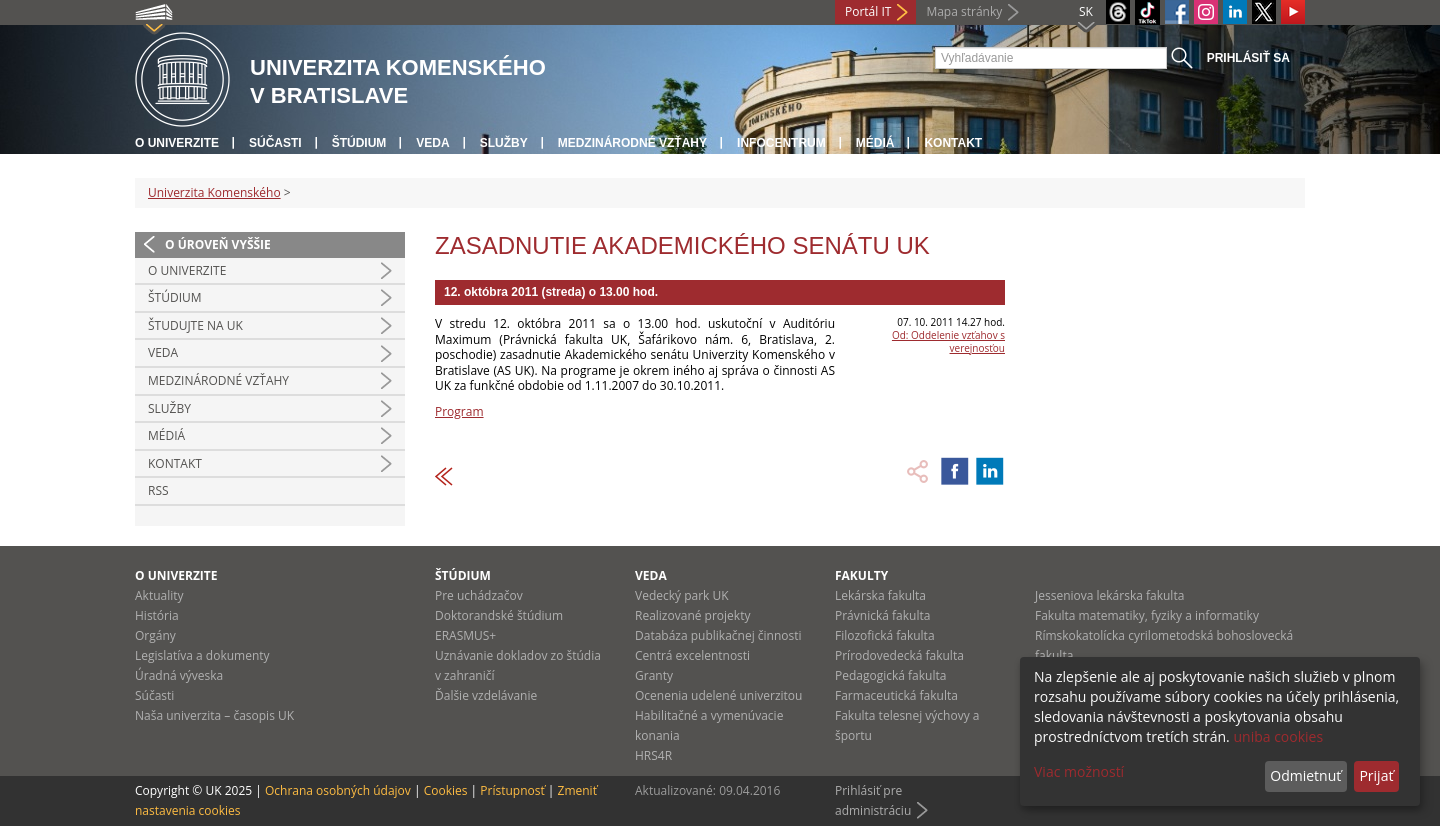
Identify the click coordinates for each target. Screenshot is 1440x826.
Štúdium (359, 143)
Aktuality (159, 595)
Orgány (155, 635)
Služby (504, 143)
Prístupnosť (512, 790)
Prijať (1376, 775)
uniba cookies (1278, 736)
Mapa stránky (964, 11)
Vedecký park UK (682, 595)
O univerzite (177, 143)
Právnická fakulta (882, 615)
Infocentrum (781, 143)
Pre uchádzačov (479, 595)
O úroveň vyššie (218, 244)
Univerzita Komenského (214, 192)
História (157, 615)
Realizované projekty (692, 615)
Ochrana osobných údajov (338, 790)
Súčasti (275, 143)
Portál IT (868, 11)
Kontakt (953, 143)
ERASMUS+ (465, 635)
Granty (654, 675)
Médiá (875, 143)
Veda (432, 143)
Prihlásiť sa (1248, 58)
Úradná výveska (179, 675)
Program (459, 411)
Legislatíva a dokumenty (202, 655)
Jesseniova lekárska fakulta (1109, 595)
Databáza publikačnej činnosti (718, 635)
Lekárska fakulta (880, 595)
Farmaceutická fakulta (896, 695)
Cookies (446, 790)
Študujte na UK (195, 325)
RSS (158, 490)
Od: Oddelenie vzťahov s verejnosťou (948, 341)
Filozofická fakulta (885, 635)
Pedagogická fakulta (890, 675)
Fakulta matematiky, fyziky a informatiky (1147, 615)
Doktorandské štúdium (499, 615)
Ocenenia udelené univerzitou (718, 695)
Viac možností (1079, 771)
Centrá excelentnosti (692, 655)
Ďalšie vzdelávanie (486, 695)
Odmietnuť (1305, 775)
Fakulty (861, 575)
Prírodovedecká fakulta (899, 655)
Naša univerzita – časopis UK (214, 715)
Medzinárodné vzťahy (632, 143)
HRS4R (653, 755)
